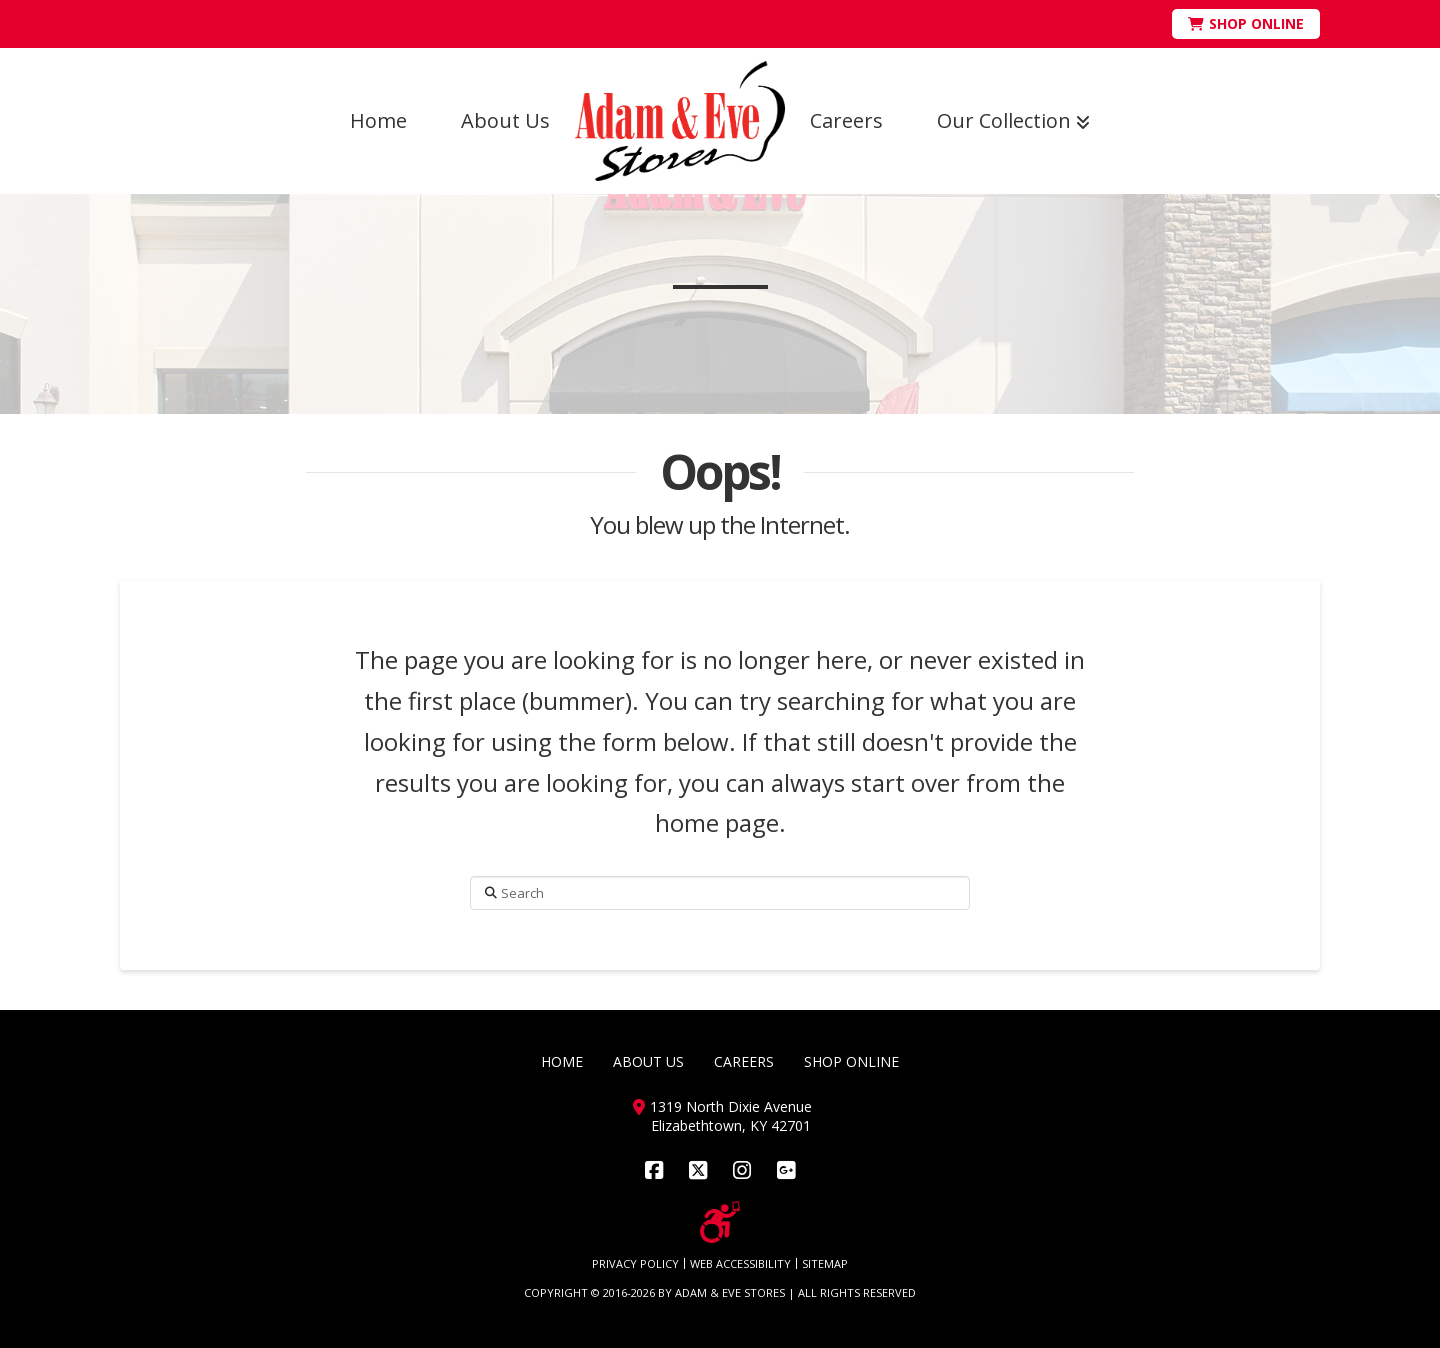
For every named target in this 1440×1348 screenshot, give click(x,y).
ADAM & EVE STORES (730, 1292)
